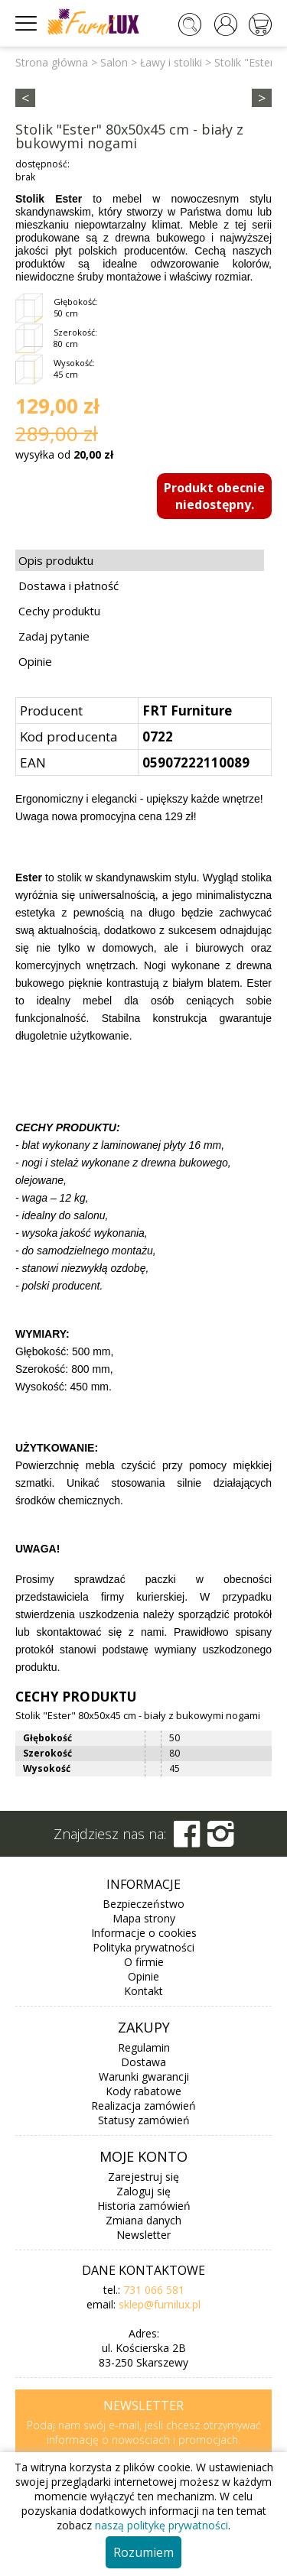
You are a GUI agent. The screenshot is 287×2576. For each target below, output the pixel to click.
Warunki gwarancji (144, 2076)
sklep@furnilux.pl (160, 2304)
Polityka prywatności (143, 1947)
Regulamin (144, 2047)
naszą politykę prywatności (161, 2525)
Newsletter (143, 2234)
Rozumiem (143, 2552)
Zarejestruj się (143, 2176)
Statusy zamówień (144, 2120)
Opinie (35, 661)
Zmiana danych (143, 2220)
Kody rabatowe (143, 2091)
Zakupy (144, 2027)
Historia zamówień (144, 2205)
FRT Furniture (187, 710)
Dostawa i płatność (68, 585)
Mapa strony (144, 1918)
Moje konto (143, 2156)
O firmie (144, 1962)
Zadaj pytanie (54, 636)
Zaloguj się (143, 2191)
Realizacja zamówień (143, 2105)
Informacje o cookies (144, 1933)
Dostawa (143, 2062)
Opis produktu (55, 560)
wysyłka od (64, 454)
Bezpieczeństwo (143, 1903)
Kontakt (143, 1991)
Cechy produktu (59, 610)
